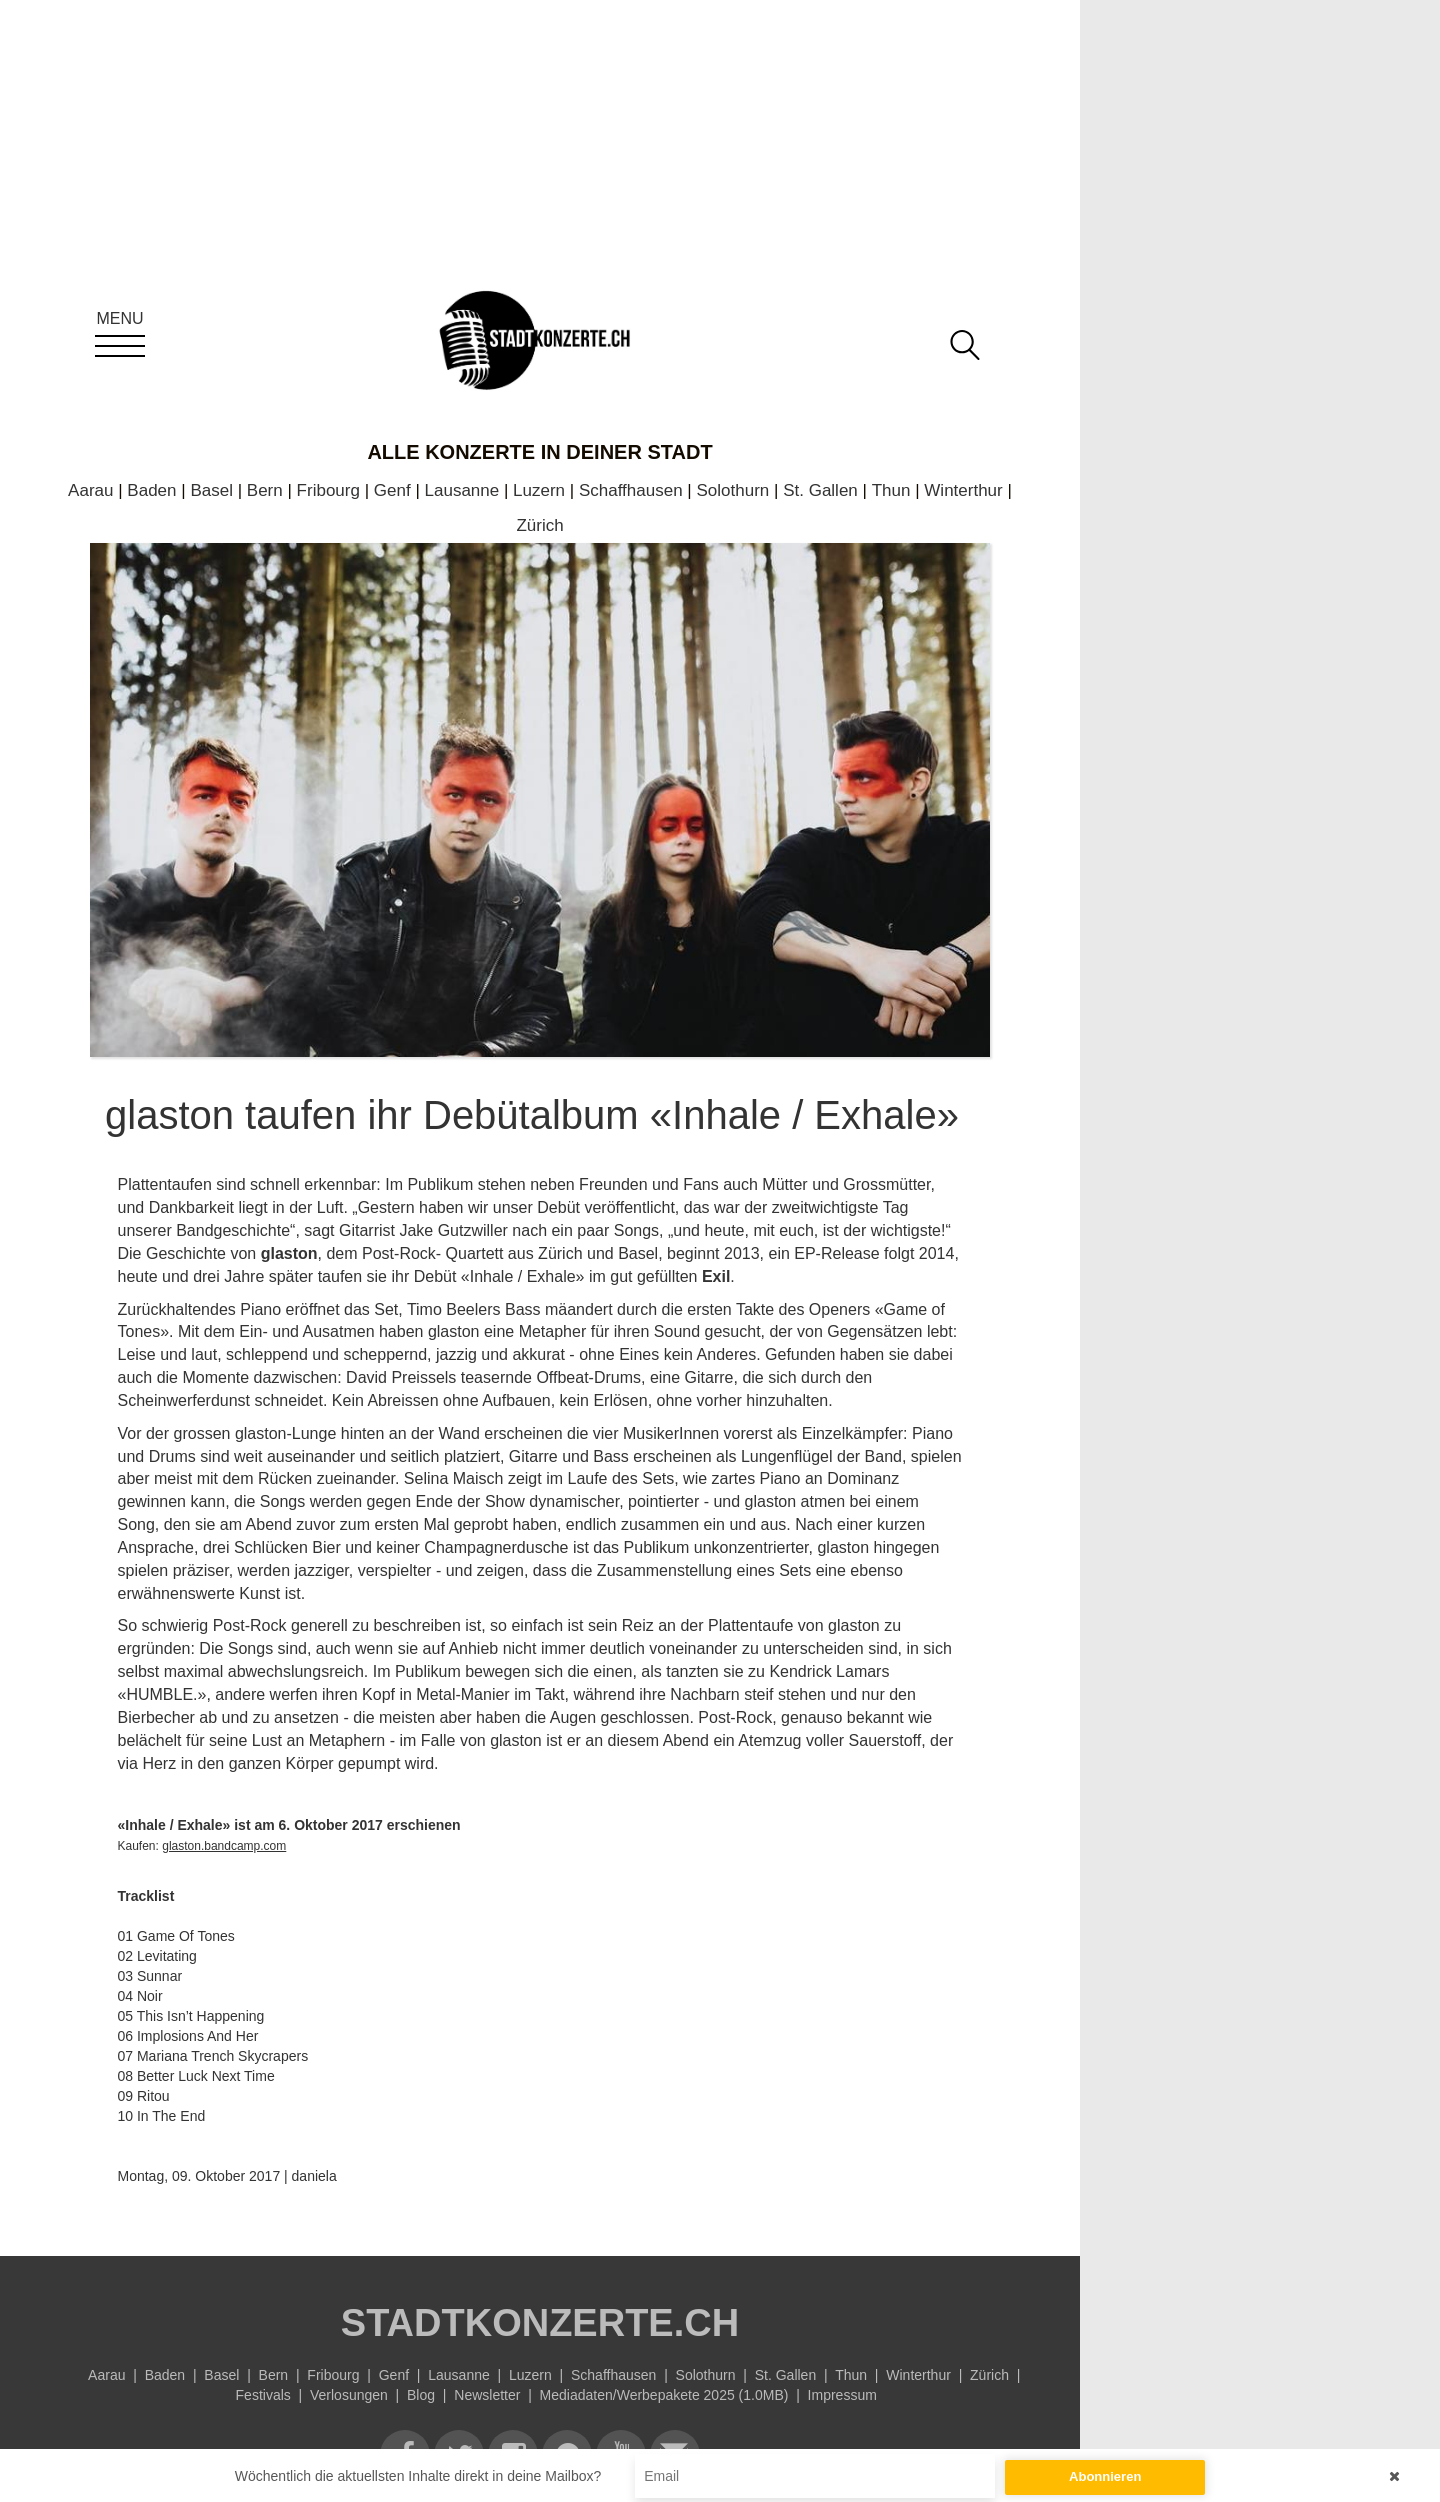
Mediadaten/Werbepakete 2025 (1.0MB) (664, 2395)
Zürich (539, 525)
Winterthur (963, 490)
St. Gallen (820, 490)
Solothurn (733, 490)
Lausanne (462, 490)
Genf (392, 490)
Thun (891, 490)
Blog (421, 2395)
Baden (151, 490)
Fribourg (328, 490)
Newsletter (487, 2395)
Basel (211, 490)
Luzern (539, 490)
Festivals (263, 2395)
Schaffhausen (631, 490)
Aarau (90, 490)
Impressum (842, 2395)
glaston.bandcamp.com (224, 1846)
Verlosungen (349, 2395)
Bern (265, 490)
